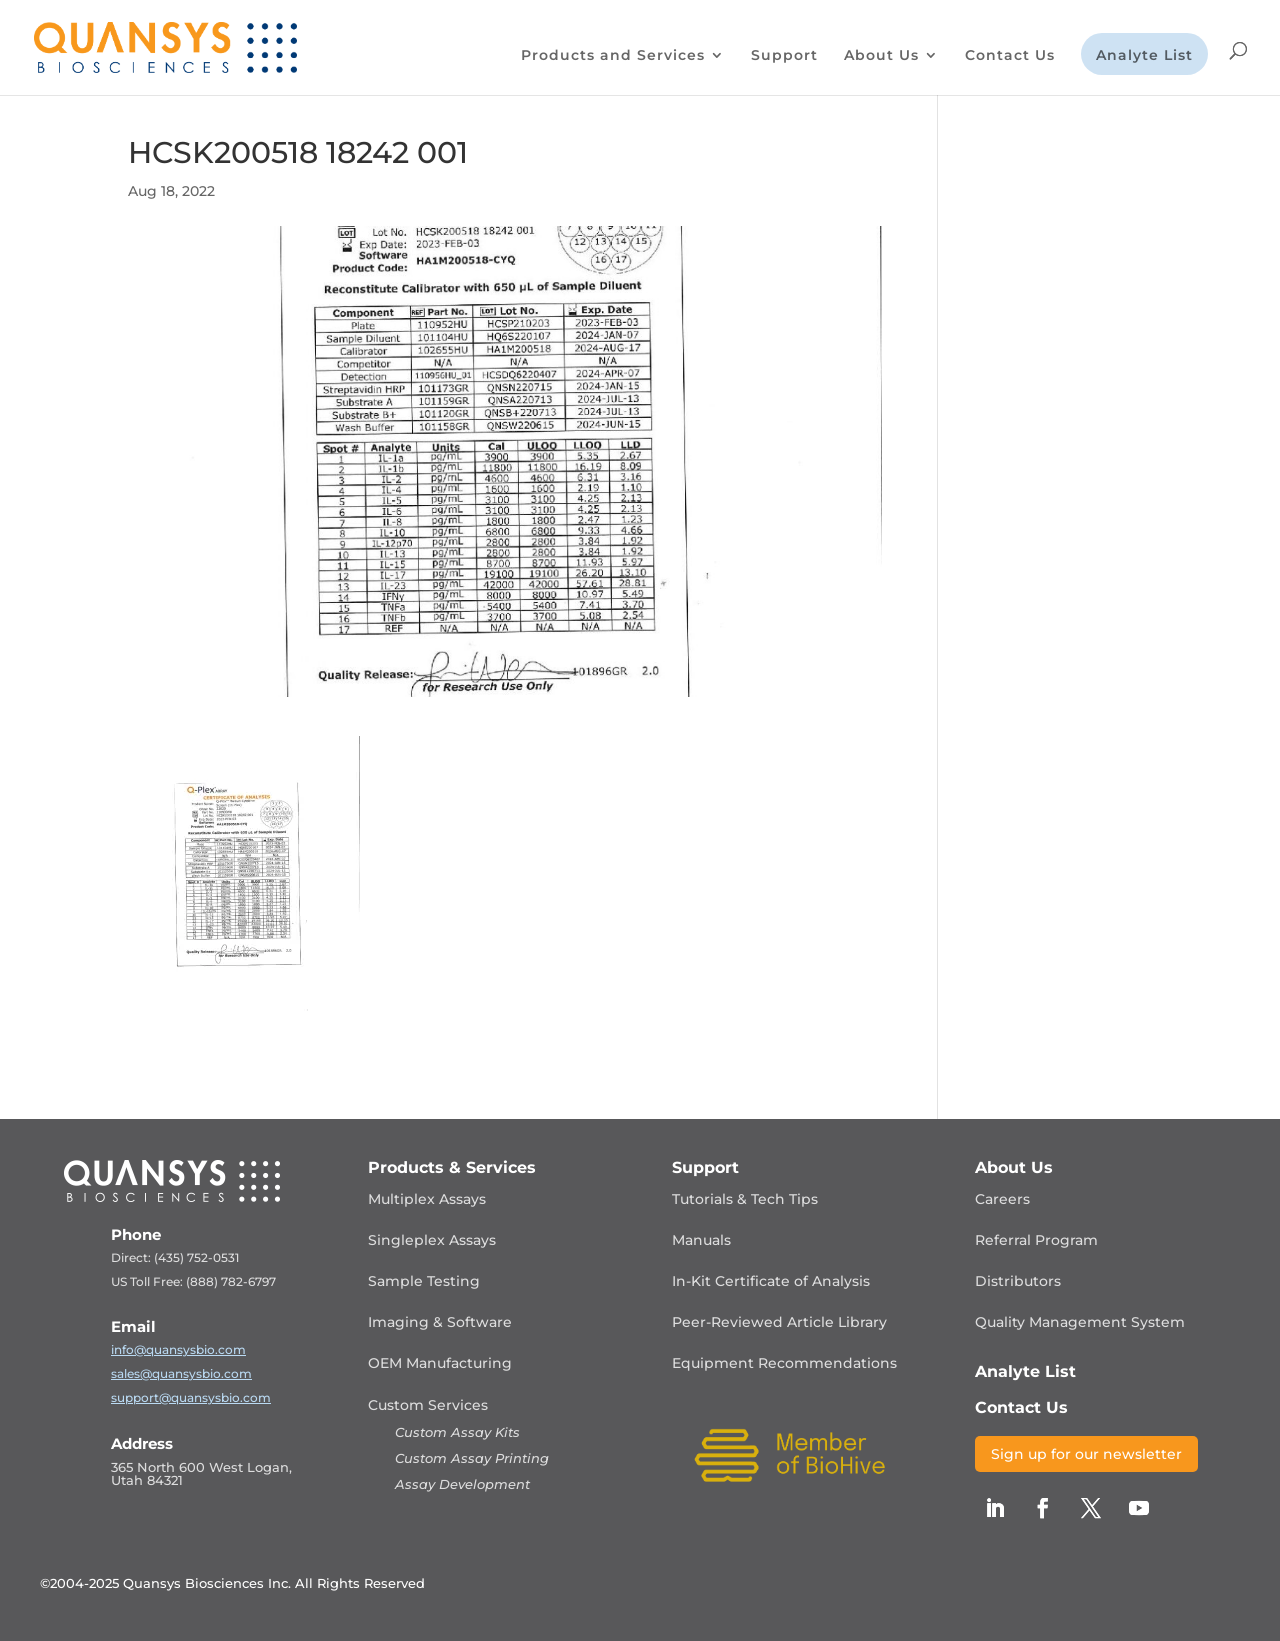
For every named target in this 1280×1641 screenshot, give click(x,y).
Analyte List (1144, 56)
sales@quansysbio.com (181, 1373)
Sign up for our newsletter (1086, 1454)
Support (784, 56)
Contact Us (1010, 56)
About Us (881, 56)
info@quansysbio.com (178, 1349)
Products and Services (613, 56)
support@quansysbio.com (191, 1397)
